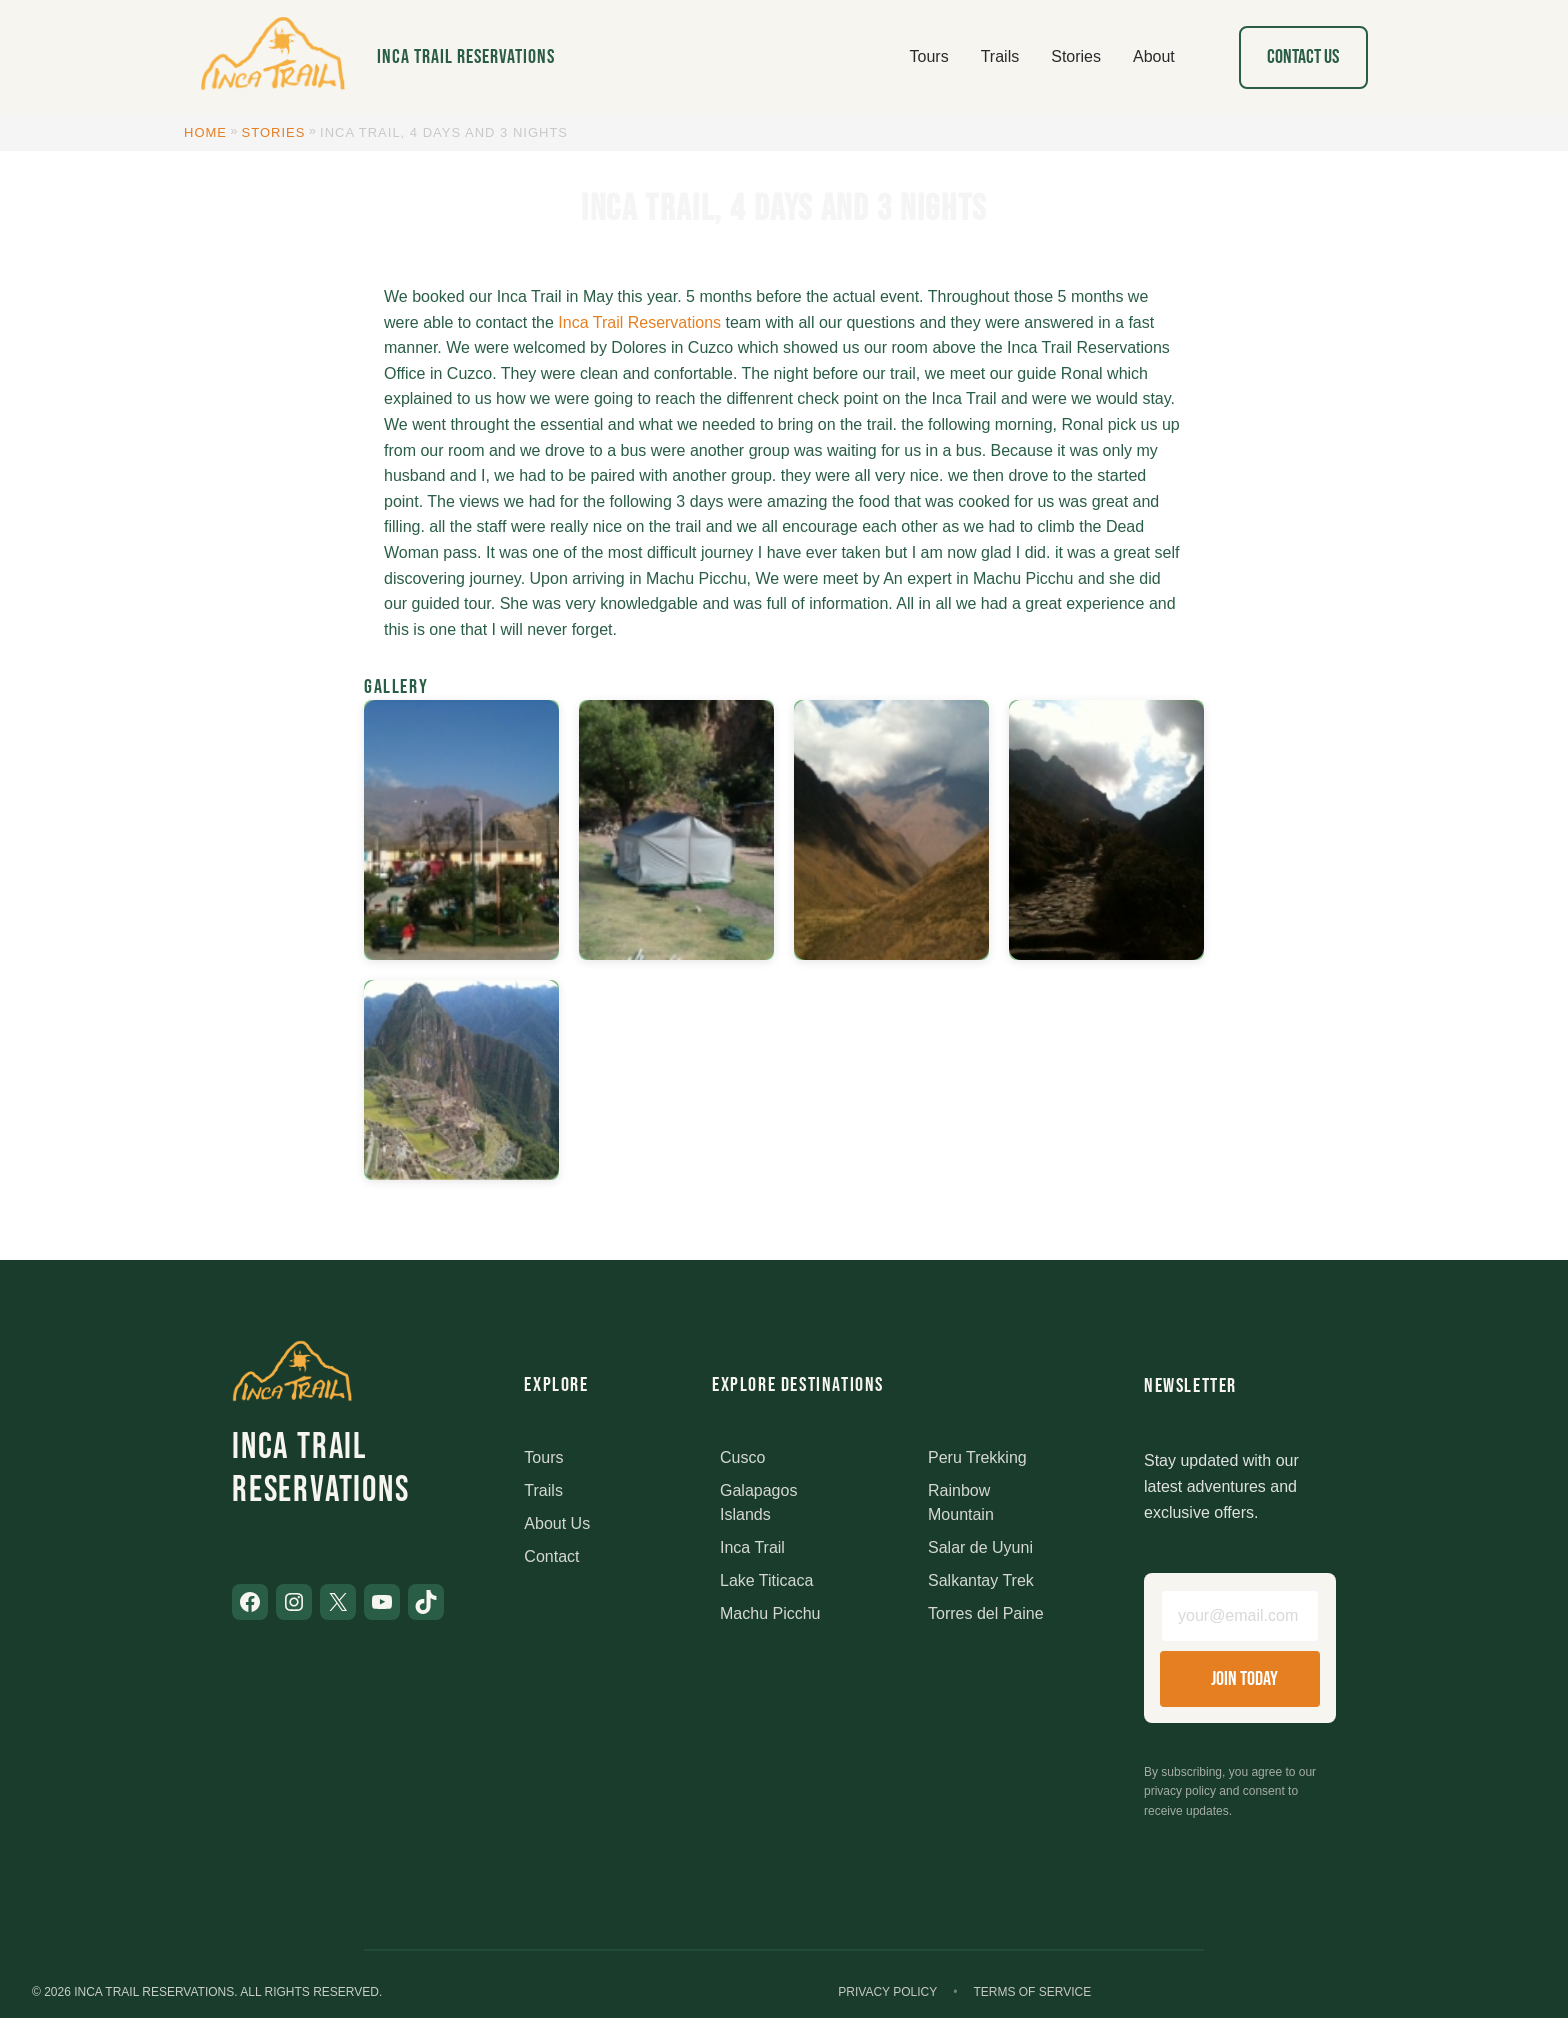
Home (205, 132)
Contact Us (1303, 57)
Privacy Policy (887, 1992)
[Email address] (1240, 1616)
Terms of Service (1032, 1992)
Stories (274, 132)
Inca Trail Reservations (466, 57)
